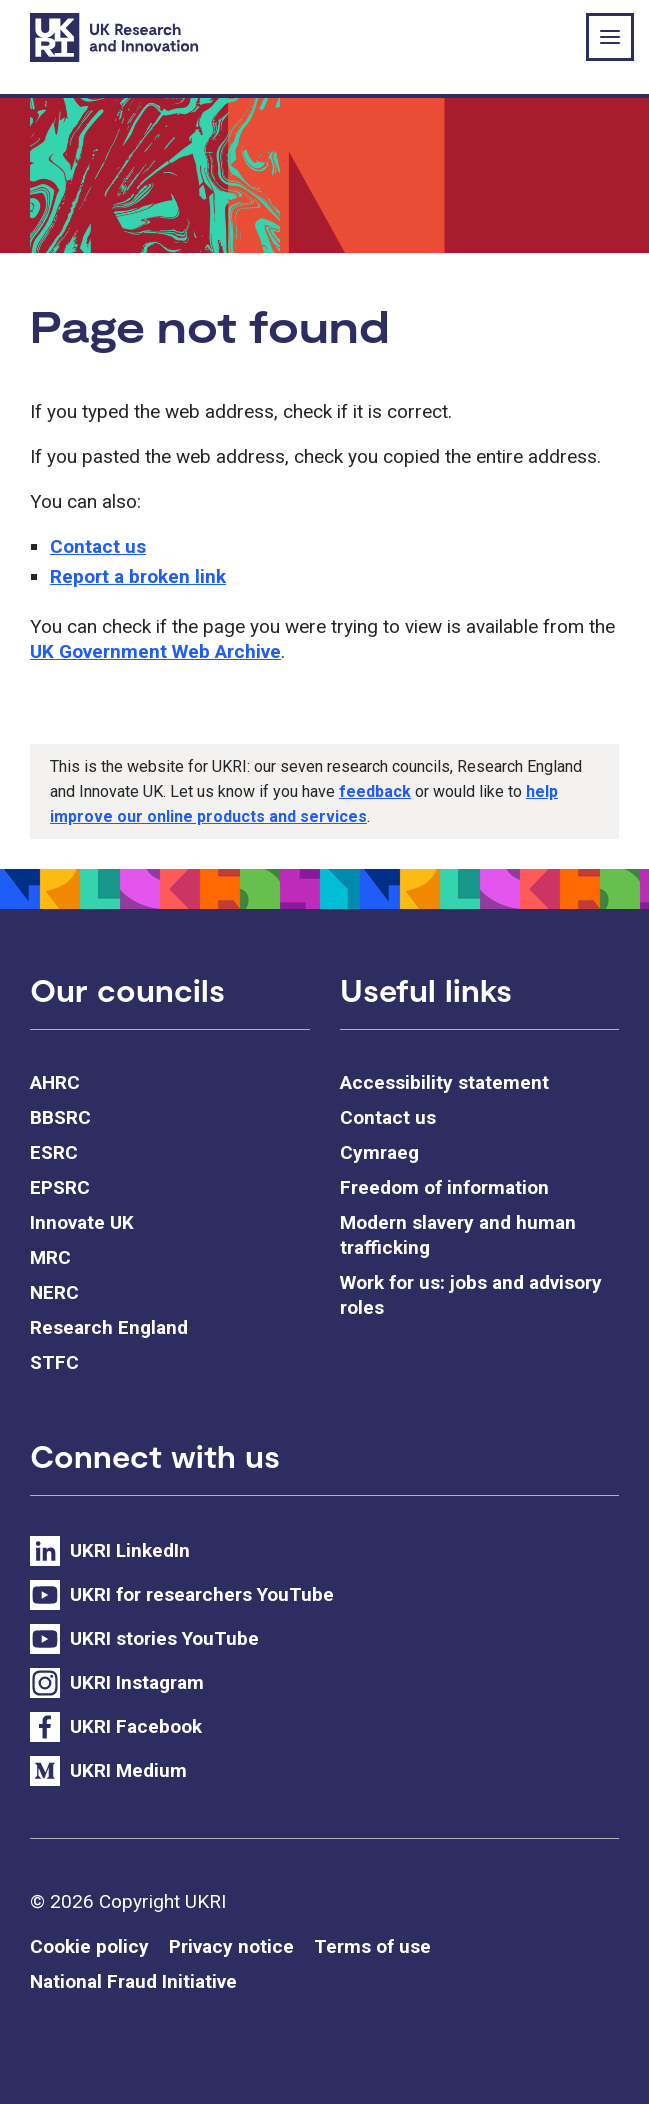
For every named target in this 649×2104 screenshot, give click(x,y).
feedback (375, 791)
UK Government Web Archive (155, 651)
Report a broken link (138, 576)
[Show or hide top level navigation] (610, 37)
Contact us (98, 546)
